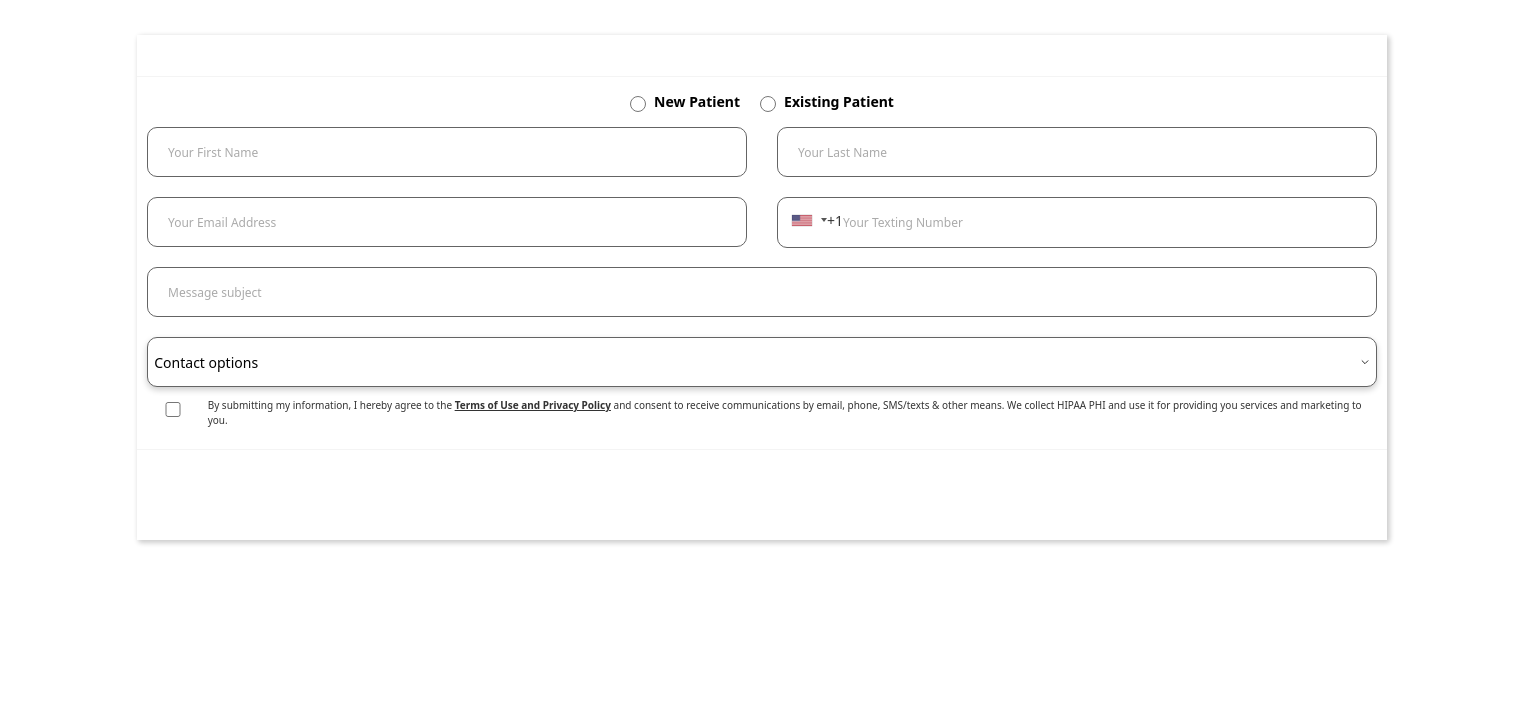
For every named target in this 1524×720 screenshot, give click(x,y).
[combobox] (808, 220)
